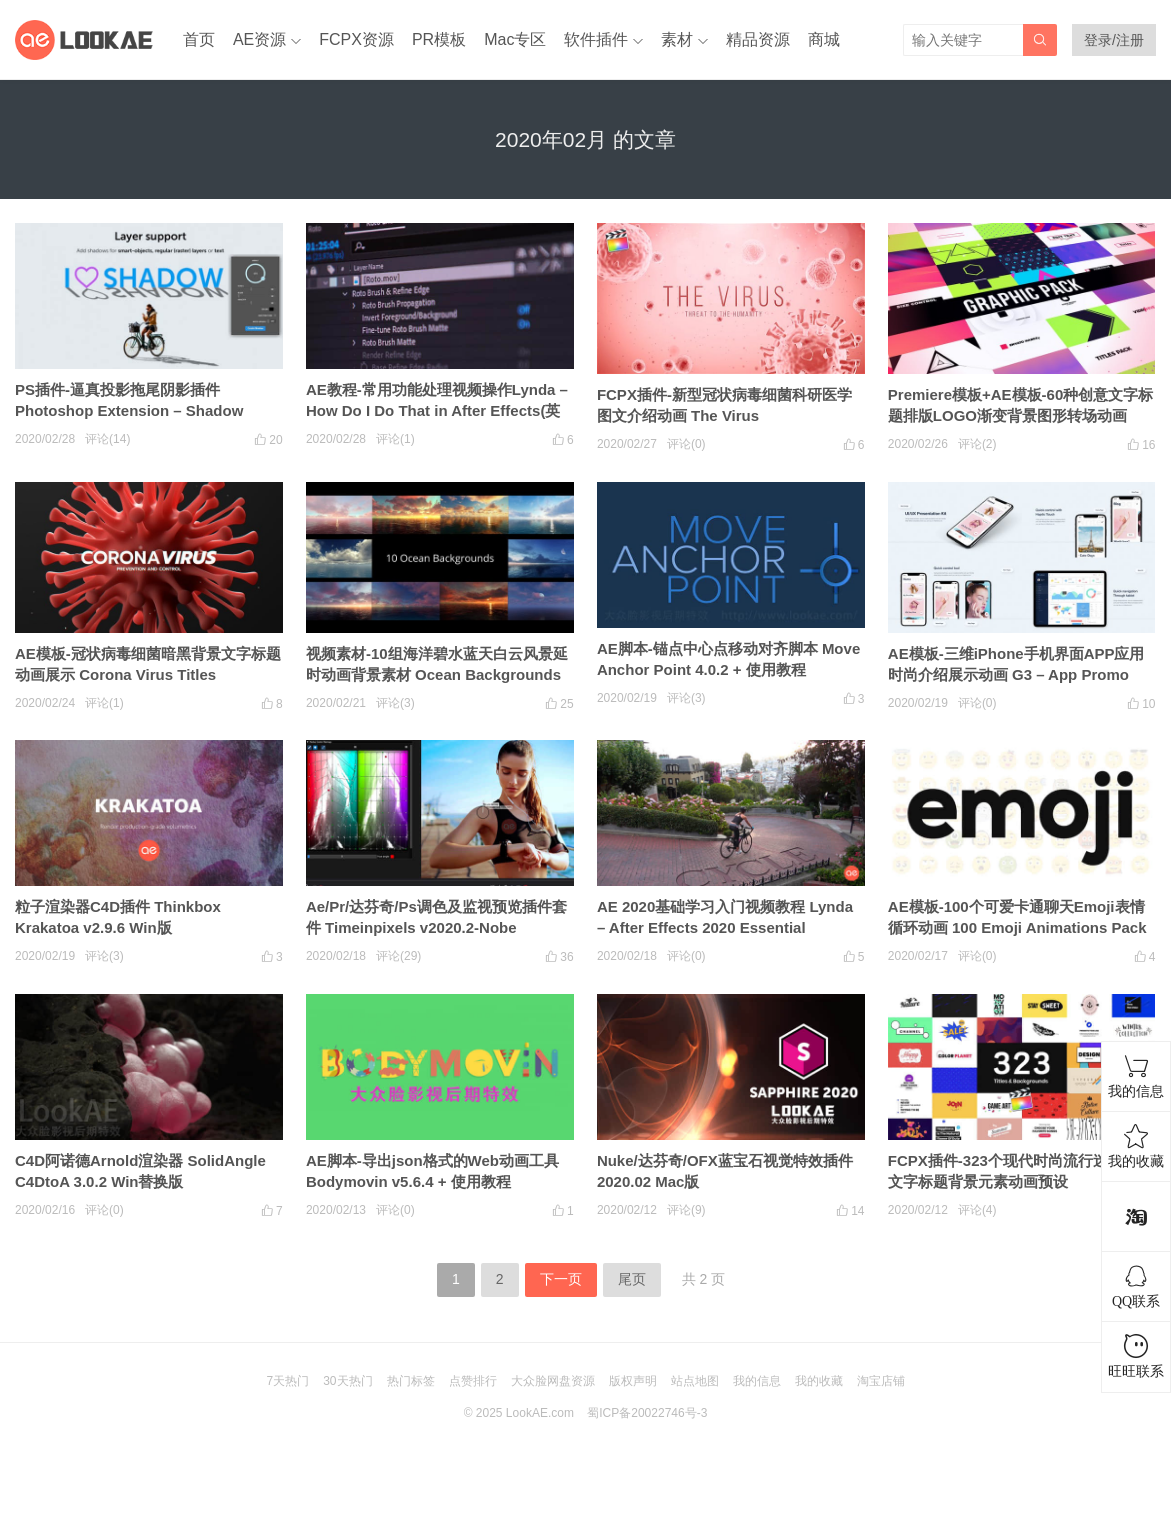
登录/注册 (1114, 40)
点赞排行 (473, 1381)
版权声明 (633, 1381)
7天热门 (287, 1381)
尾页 (632, 1279)
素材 (677, 39)
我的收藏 (819, 1381)
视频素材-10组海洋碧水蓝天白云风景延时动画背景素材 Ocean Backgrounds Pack (437, 674)
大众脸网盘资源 (553, 1381)
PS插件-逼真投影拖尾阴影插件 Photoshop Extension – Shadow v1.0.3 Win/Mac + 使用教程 (129, 410)
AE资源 (259, 39)
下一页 (561, 1279)
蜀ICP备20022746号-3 (647, 1413)
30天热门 (347, 1381)
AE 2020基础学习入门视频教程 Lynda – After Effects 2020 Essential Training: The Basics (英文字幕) (725, 927)
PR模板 (439, 39)
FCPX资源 (356, 39)
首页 (199, 39)
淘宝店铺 (881, 1381)
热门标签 (411, 1381)
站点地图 (695, 1381)
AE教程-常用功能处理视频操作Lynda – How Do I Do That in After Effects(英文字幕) (437, 410)
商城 (824, 39)
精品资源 (758, 39)
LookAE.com (540, 1413)
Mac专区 (515, 39)
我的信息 (757, 1381)
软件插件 (596, 39)
